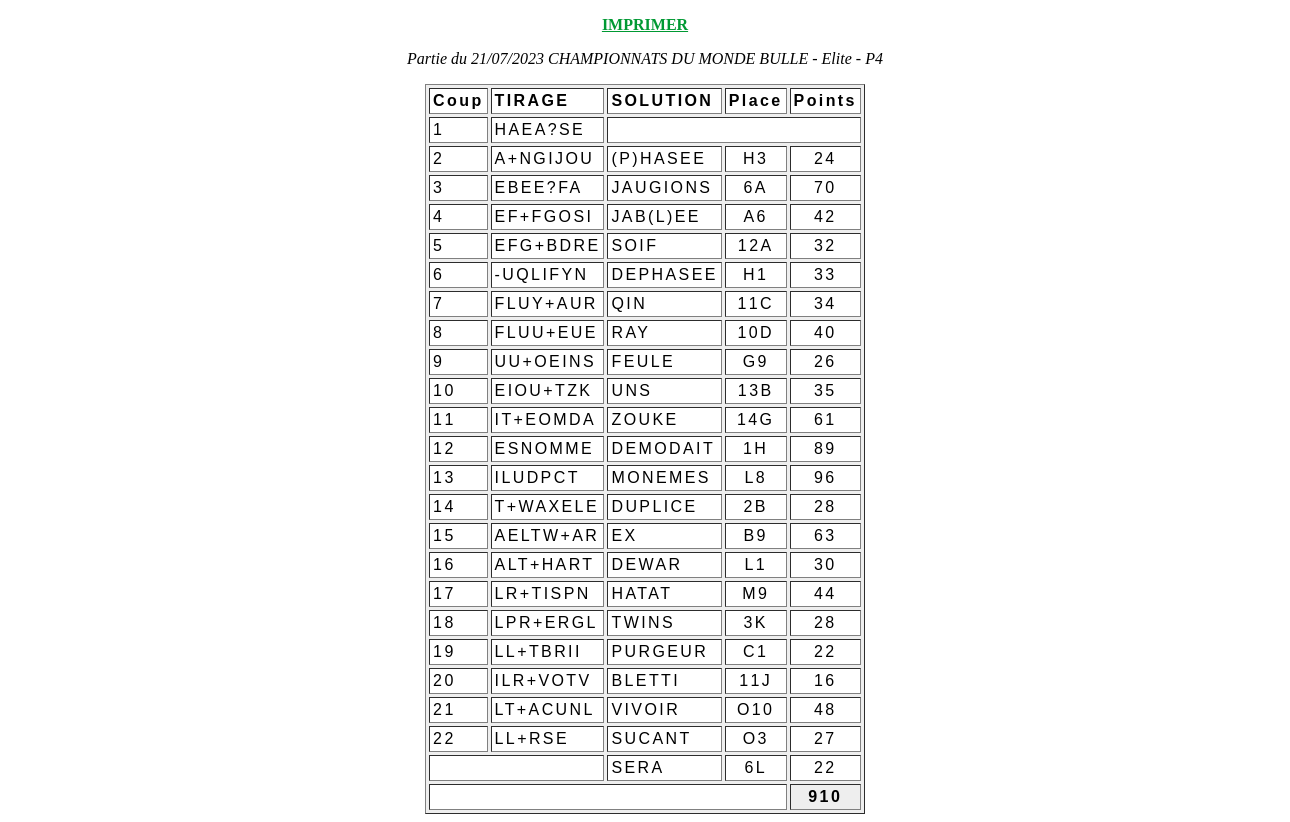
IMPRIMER (645, 24)
